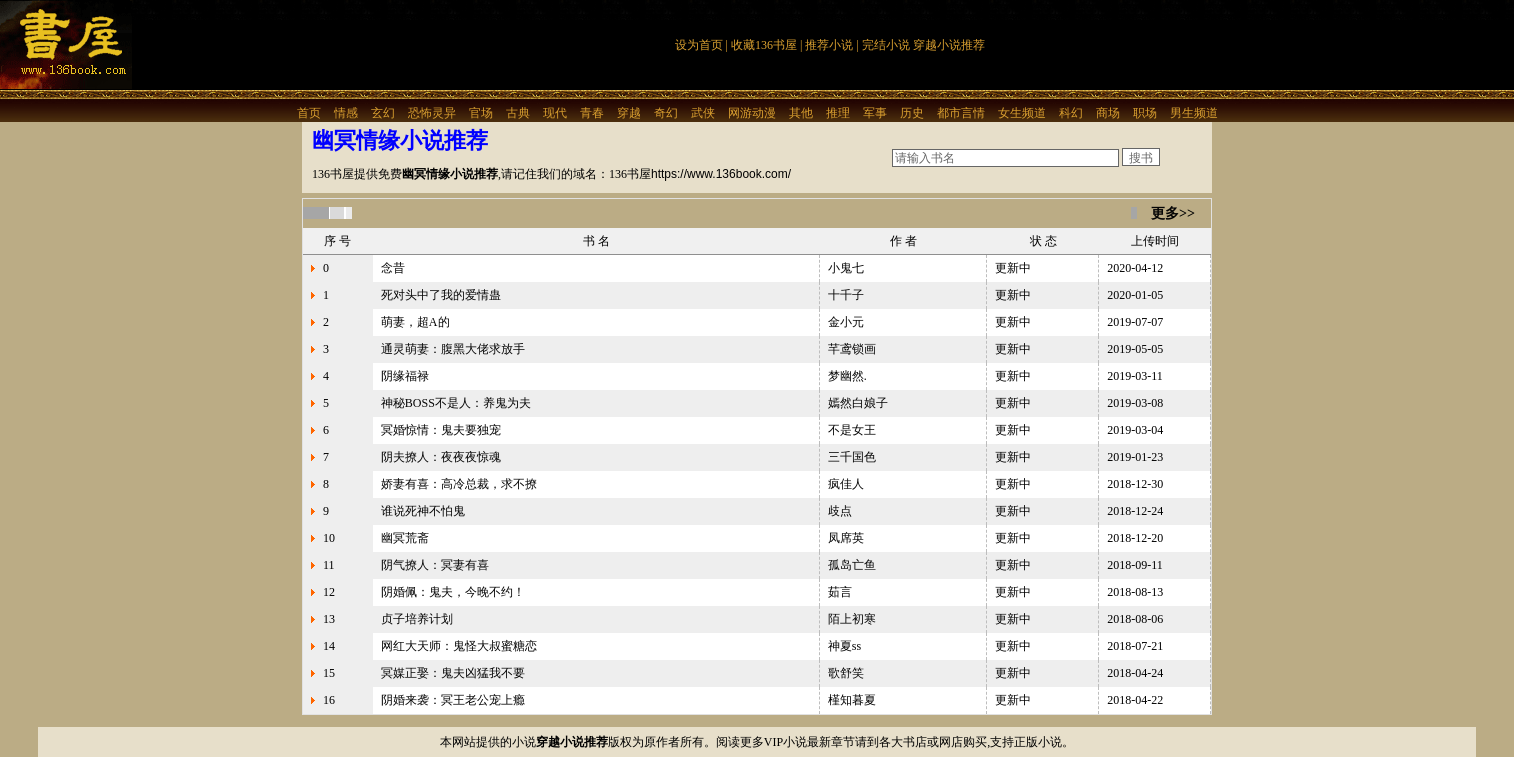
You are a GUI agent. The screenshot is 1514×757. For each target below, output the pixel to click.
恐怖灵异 (432, 113)
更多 (1165, 213)
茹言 (840, 592)
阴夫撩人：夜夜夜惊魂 (441, 457)
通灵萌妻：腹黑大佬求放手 (453, 349)
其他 (801, 113)
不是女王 (852, 430)
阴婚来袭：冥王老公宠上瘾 (453, 700)
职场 (1145, 113)
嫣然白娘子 (858, 403)
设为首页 (699, 45)
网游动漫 (752, 113)
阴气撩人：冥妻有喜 (435, 565)
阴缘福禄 (405, 376)
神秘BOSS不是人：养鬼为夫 (456, 403)
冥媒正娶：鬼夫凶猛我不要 (453, 673)
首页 (309, 113)
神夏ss (844, 646)
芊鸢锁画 (852, 349)
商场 (1108, 113)
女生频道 (1022, 113)
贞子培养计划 (417, 619)
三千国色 (852, 457)
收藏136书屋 (764, 45)
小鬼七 (846, 268)
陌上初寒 (852, 619)
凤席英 (846, 538)
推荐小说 (829, 45)
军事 (875, 113)
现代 (555, 113)
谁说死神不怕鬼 (423, 511)
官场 (481, 113)
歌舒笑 (846, 673)
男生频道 (1194, 113)
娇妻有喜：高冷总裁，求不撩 (459, 484)
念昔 (393, 268)
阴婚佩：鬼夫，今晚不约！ (453, 592)
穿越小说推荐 (949, 45)
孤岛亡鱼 (852, 565)
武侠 (703, 113)
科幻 (1071, 113)
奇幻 (666, 113)
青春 (592, 113)
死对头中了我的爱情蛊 (441, 295)
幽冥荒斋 (405, 538)
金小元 (846, 322)
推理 (838, 113)
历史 (912, 113)
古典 (518, 113)
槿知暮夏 (852, 700)
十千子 (846, 295)
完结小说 (886, 45)
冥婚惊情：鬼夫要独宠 (441, 430)
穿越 (629, 113)
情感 (346, 113)
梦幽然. (847, 376)
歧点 (840, 511)
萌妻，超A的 (415, 322)
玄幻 (383, 113)
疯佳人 (846, 484)
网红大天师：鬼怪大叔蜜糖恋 (459, 646)
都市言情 (961, 113)
